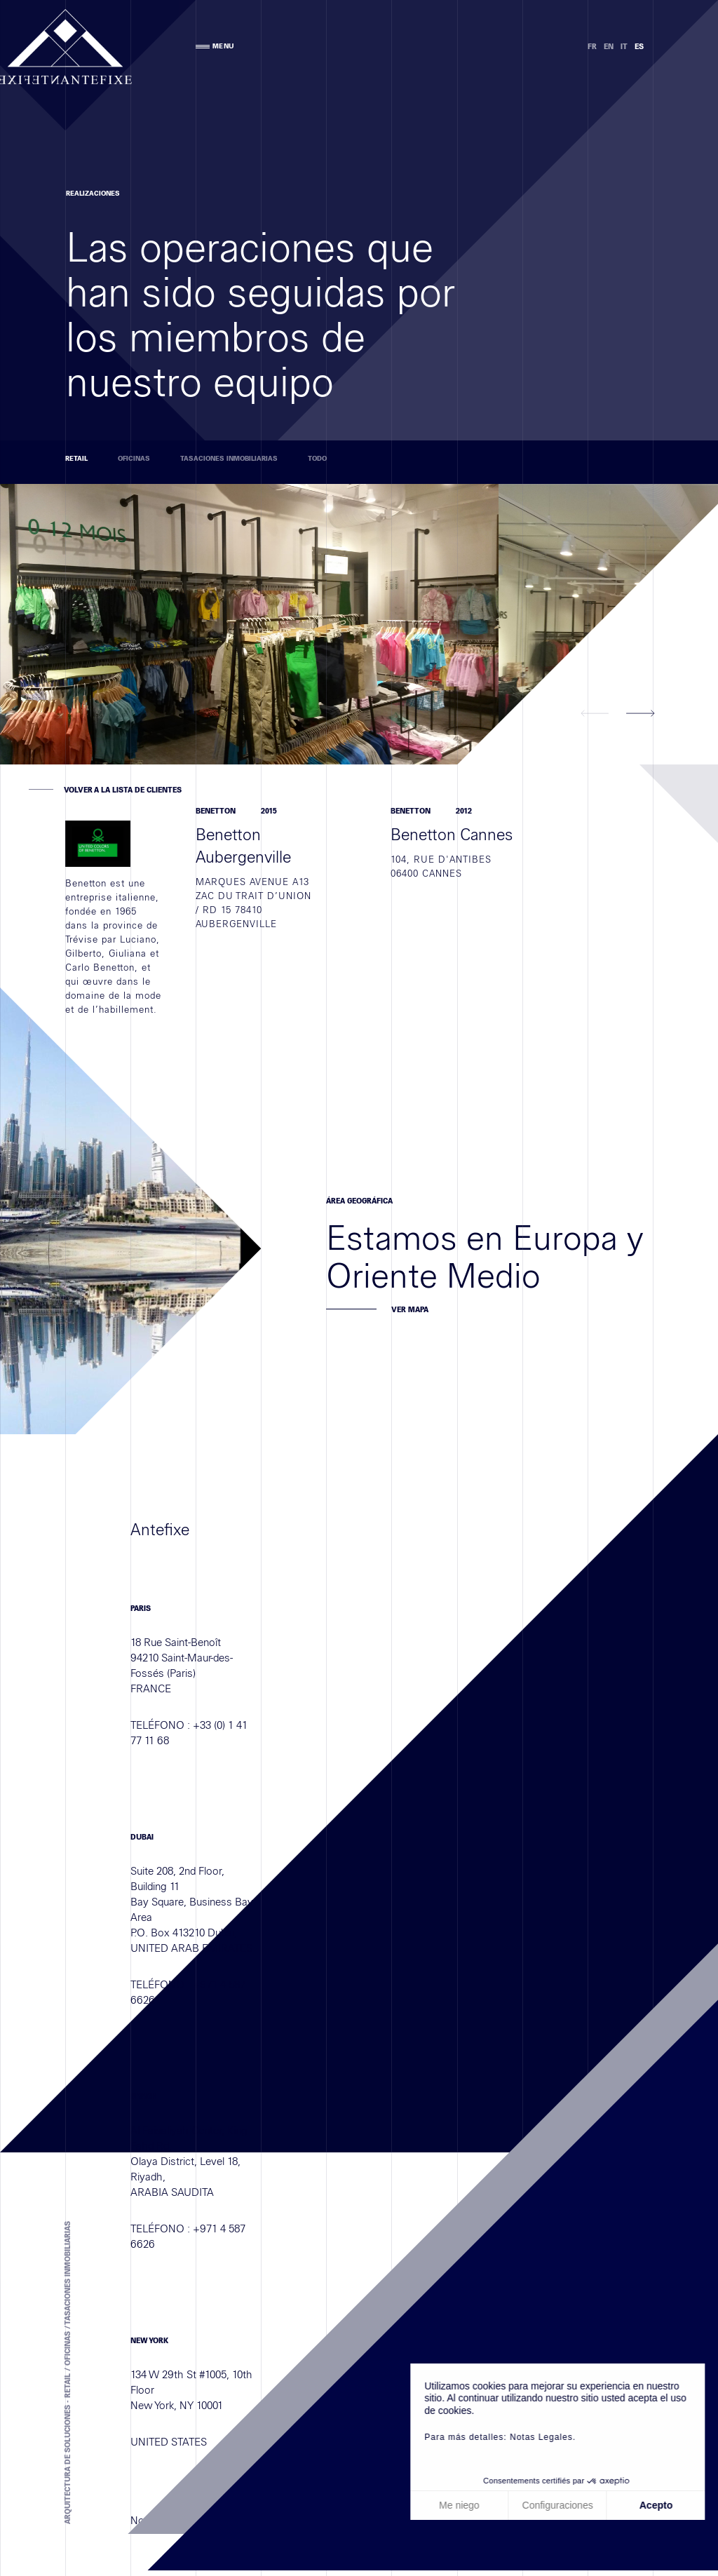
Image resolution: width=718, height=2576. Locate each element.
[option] (249, 624)
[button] (595, 713)
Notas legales (162, 2562)
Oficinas (134, 458)
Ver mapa (409, 1599)
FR (592, 46)
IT (624, 46)
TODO (317, 458)
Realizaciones (80, 193)
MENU (215, 46)
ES (639, 46)
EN (609, 46)
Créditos (215, 2562)
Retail (76, 458)
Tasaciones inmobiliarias (229, 458)
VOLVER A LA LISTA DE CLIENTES (123, 790)
